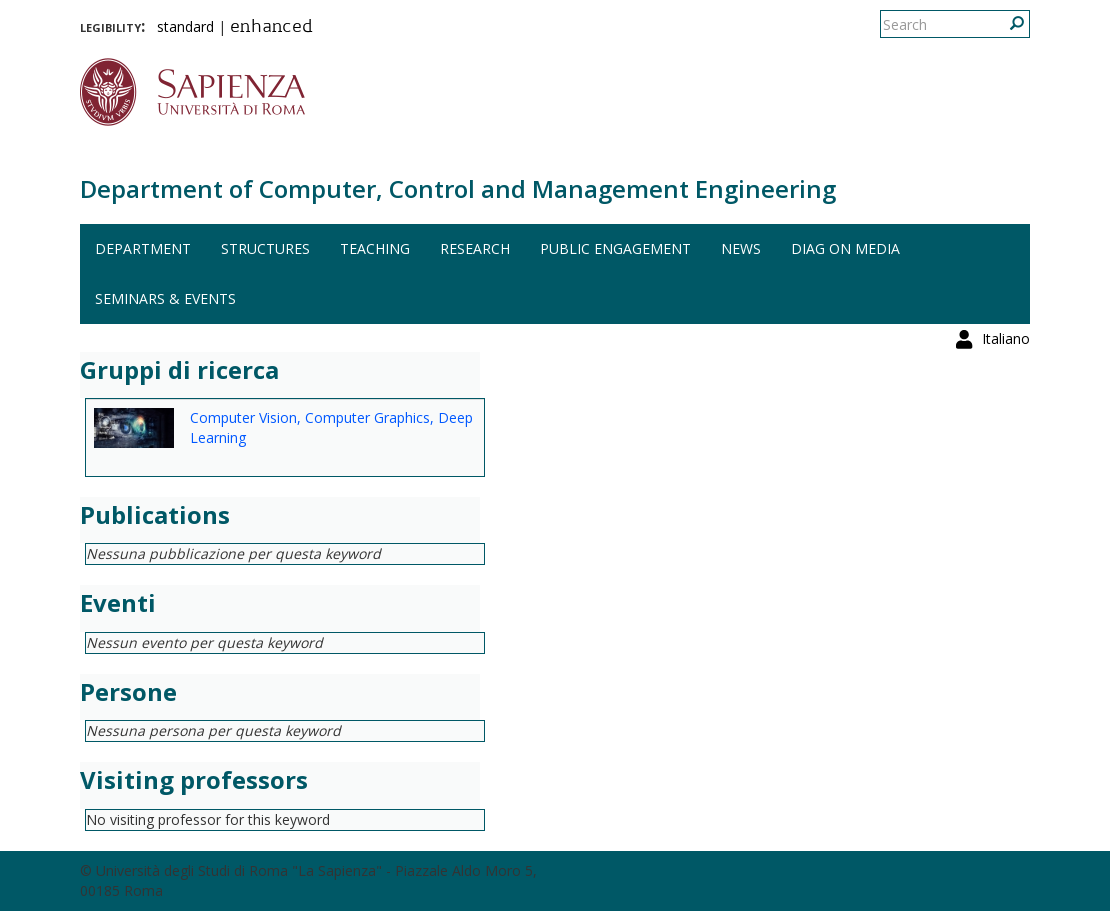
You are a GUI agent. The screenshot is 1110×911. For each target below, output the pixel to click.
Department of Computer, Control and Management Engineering (458, 188)
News (741, 248)
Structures (265, 248)
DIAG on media (845, 248)
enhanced (271, 28)
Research (475, 248)
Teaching (375, 248)
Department (143, 248)
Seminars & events (165, 298)
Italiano (1006, 24)
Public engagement (615, 248)
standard (185, 26)
